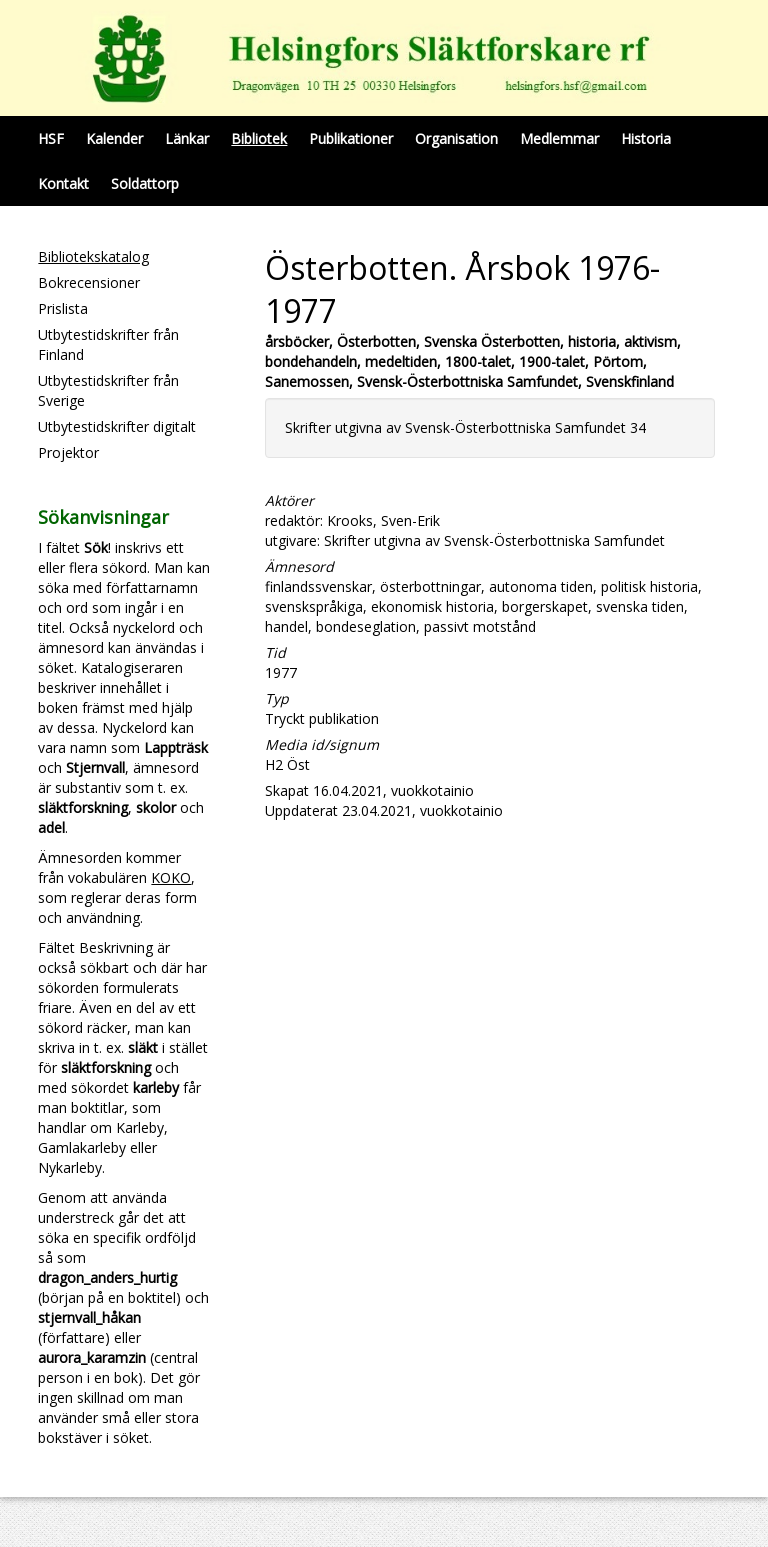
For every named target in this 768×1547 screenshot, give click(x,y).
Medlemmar (559, 138)
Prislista (63, 308)
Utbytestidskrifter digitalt (117, 426)
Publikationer (351, 138)
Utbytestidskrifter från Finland (108, 344)
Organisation (456, 138)
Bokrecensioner (89, 282)
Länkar (187, 138)
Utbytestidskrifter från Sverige (108, 390)
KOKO (171, 877)
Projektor (68, 452)
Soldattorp (145, 183)
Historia (646, 138)
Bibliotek (259, 138)
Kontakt (63, 183)
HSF (51, 138)
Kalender (114, 138)
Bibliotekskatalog (93, 256)
